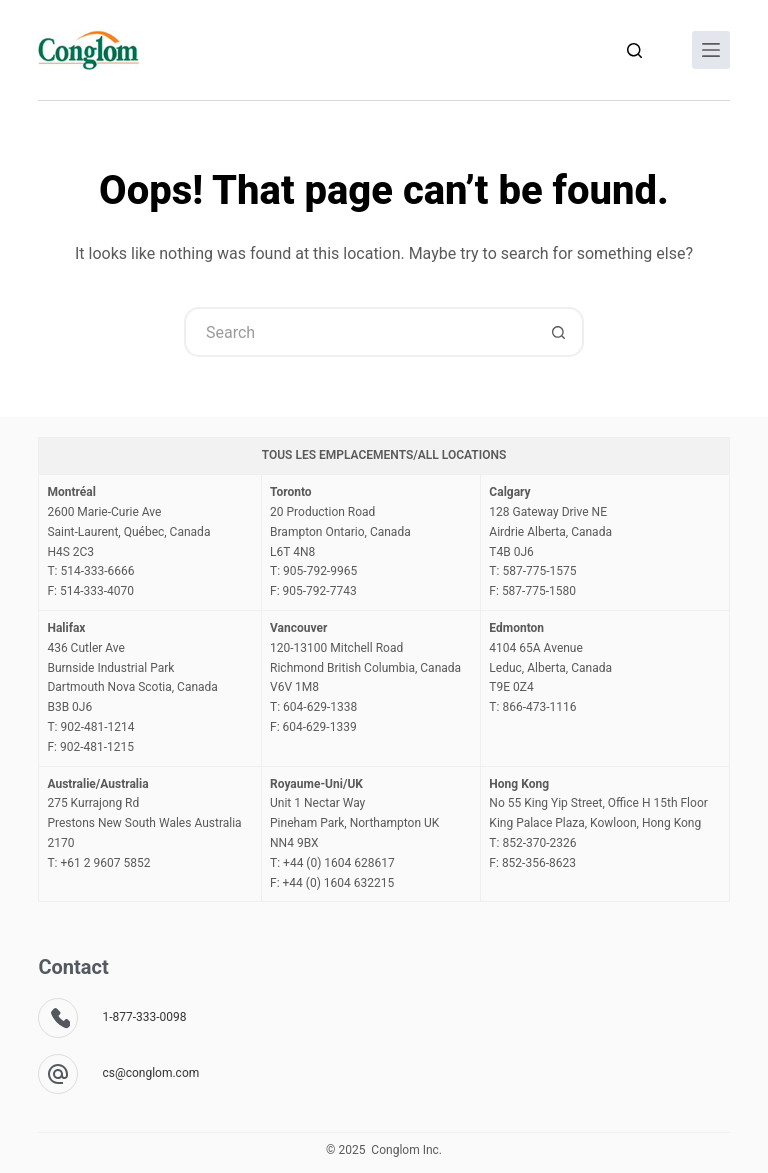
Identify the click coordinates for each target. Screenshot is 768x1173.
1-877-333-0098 (144, 1017)
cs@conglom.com (150, 1073)
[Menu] (711, 50)
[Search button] (559, 332)
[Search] (634, 50)
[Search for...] (359, 332)
